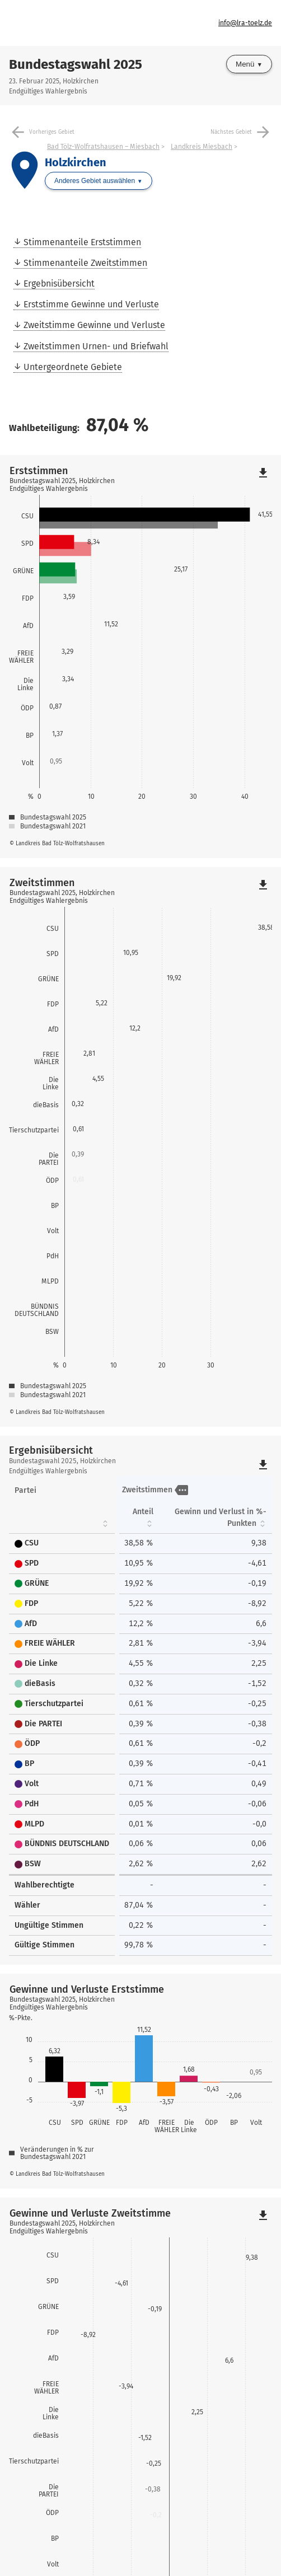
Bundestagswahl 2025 (75, 64)
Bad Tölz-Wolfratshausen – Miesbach (103, 147)
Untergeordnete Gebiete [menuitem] (73, 367)
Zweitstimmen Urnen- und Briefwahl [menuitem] (96, 346)
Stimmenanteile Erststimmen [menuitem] (82, 242)
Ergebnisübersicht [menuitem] (59, 283)
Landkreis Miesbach (201, 147)
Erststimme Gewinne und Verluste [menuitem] (91, 304)
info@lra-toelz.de (245, 23)
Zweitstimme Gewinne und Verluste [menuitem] (94, 325)
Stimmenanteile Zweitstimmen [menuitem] (85, 262)
